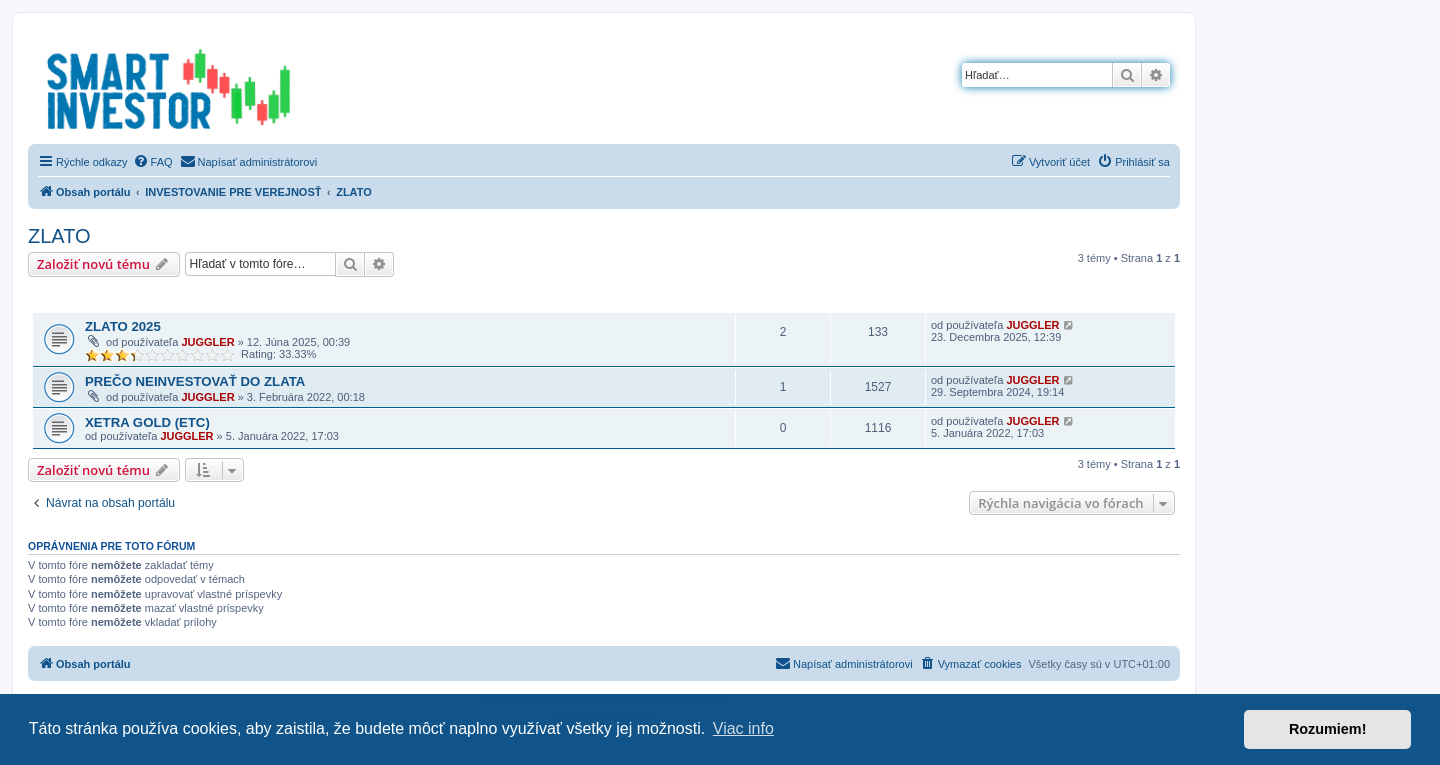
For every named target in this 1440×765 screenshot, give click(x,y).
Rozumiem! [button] (1328, 729)
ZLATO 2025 (123, 326)
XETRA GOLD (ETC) (147, 422)
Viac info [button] (743, 728)
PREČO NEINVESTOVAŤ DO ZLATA (195, 381)
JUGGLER (207, 342)
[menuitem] (153, 162)
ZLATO (59, 236)
